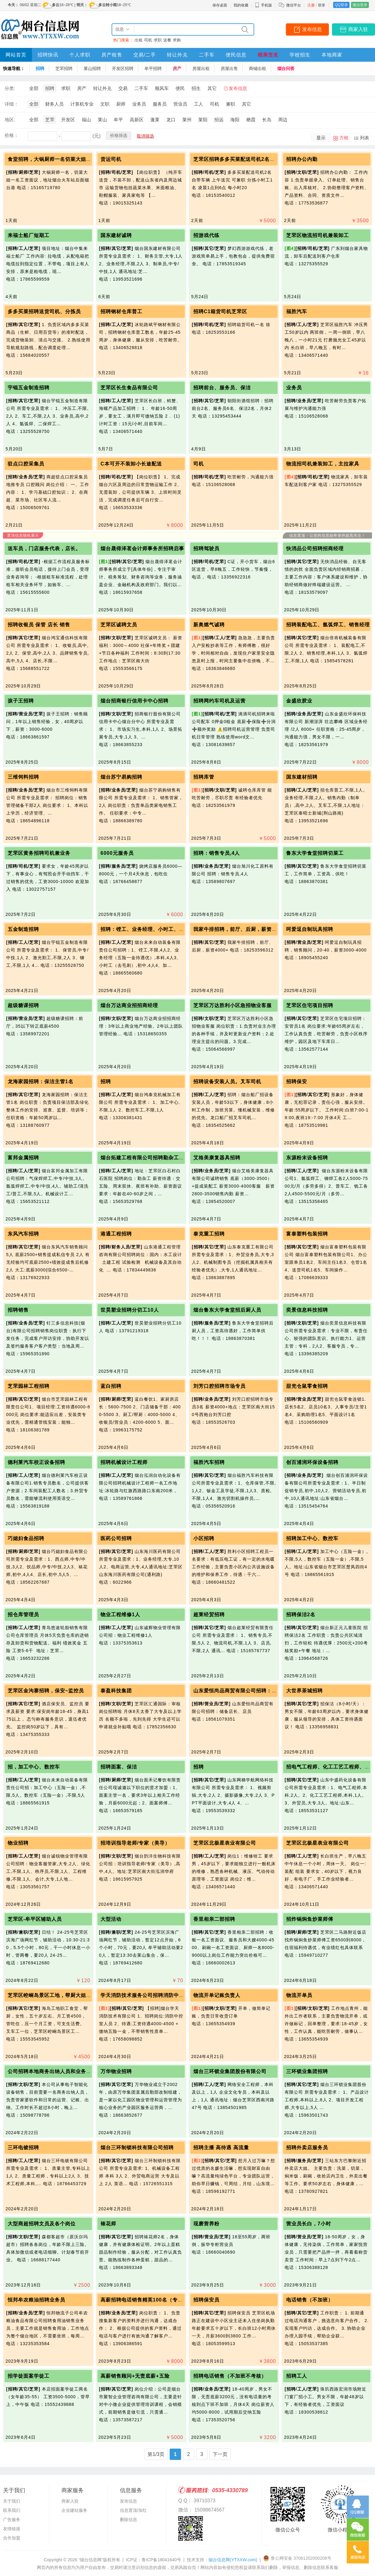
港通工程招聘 (116, 1233)
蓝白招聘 (111, 1386)
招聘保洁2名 (300, 1614)
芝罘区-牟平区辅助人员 (35, 1919)
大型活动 (111, 1919)
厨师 (120, 104)
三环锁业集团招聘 (307, 2071)
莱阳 (202, 119)
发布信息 (312, 29)
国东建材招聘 (302, 777)
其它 (212, 88)
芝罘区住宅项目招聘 (309, 1005)
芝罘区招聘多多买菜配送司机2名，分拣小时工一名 (252, 159)
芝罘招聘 (64, 68)
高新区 (137, 119)
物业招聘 (18, 1843)
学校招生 (300, 54)
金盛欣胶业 (299, 700)
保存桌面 (219, 5)
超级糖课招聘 (23, 1005)
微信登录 (360, 5)
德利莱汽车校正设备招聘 (36, 1462)
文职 (104, 104)
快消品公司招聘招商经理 (315, 548)
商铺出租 (257, 68)
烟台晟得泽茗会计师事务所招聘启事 (142, 548)
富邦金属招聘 (23, 1157)
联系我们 (11, 2510)
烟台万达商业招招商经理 (129, 1005)
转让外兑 (177, 54)
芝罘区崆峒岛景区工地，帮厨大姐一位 (52, 1995)
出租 (139, 40)
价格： (11, 135)
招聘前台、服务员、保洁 (222, 387)
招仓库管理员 (23, 1614)
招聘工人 (296, 2376)
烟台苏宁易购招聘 (121, 777)
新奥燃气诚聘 (209, 624)
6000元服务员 (117, 853)
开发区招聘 (122, 68)
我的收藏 (241, 5)
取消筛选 (145, 136)
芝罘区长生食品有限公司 (129, 387)
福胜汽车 (296, 311)
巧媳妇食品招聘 (26, 1538)
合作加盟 (11, 2537)
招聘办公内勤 (302, 159)
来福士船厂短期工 (28, 235)
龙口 (171, 119)
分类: (10, 88)
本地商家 (332, 54)
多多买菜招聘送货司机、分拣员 (44, 311)
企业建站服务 (74, 2510)
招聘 (40, 68)
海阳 (234, 119)
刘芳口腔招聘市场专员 (219, 1386)
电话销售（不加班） (309, 2299)
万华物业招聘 (116, 2071)
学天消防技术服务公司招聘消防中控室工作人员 (155, 1995)
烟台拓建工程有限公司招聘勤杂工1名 (144, 1157)
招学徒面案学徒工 (28, 2376)
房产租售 (111, 54)
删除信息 (128, 2519)
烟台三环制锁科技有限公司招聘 (137, 2147)
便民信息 (236, 54)
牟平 (118, 119)
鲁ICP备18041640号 (161, 2559)
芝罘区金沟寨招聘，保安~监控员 (46, 1690)
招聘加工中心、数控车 (312, 1538)
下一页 (220, 2454)
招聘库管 (203, 777)
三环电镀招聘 (23, 2147)
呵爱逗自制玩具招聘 (309, 929)
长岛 (266, 119)
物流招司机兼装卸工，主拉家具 (322, 463)
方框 (344, 137)
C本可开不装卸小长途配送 (131, 463)
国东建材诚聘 (116, 235)
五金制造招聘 (23, 929)
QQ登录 (341, 5)
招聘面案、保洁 (119, 1766)
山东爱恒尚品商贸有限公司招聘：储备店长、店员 (250, 1690)
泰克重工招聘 (209, 1233)
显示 (321, 137)
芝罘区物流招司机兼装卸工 (317, 235)
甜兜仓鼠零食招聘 (307, 1386)
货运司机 (111, 159)
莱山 (102, 119)
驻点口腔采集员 (26, 463)
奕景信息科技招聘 (307, 1310)
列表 (364, 137)
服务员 (160, 104)
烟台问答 (285, 68)
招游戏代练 (206, 235)
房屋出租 (201, 68)
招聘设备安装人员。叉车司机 (227, 1081)
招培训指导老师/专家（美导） (135, 1843)
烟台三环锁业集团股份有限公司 (229, 2071)
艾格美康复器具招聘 (216, 1157)
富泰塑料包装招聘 (307, 1233)
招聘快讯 (48, 54)
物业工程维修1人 (120, 1614)
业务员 (139, 104)
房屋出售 (229, 68)
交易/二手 (144, 54)
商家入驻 (358, 29)
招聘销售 (18, 1310)
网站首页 (16, 54)
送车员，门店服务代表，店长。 (44, 548)
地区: (10, 119)
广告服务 (11, 2519)
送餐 (167, 40)
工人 (198, 104)
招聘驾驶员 (206, 548)
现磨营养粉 (206, 2223)
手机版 (263, 5)
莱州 (186, 119)
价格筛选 (118, 135)
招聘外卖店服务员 (307, 2147)
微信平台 (293, 5)
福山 (86, 119)
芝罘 (49, 119)
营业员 (180, 104)
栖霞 (250, 119)
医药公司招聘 (116, 1538)
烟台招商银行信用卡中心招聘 (134, 700)
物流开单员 (299, 1995)
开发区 (68, 119)
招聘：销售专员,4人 (216, 853)
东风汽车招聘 (23, 1233)
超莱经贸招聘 (209, 1614)
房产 (177, 68)
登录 (321, 5)
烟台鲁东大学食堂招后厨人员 (227, 1310)
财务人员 (54, 104)
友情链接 (11, 2528)
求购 (177, 40)
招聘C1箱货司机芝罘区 (220, 311)
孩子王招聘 (21, 700)
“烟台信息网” (90, 2559)
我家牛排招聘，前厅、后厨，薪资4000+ (240, 929)
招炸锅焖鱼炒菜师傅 (309, 1919)
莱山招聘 (92, 68)
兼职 (230, 104)
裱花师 (108, 2223)
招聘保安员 (206, 2299)
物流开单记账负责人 (216, 1995)
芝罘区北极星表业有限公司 (224, 1843)
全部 (33, 88)
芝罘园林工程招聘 (28, 1386)
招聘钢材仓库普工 (121, 311)
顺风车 (162, 88)
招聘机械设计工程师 (124, 1462)
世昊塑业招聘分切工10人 (130, 1310)
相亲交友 (268, 54)
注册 (311, 5)
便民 (180, 88)
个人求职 (79, 54)
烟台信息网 (232, 2559)
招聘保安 (296, 1081)
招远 (218, 119)
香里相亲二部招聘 (214, 1919)
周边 (282, 119)
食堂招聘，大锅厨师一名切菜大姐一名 (52, 159)
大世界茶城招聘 (304, 1690)
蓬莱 (155, 119)
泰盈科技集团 (116, 1690)
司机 (148, 40)
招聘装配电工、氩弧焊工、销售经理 (328, 624)
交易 (123, 88)
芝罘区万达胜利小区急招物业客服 (232, 1005)
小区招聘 (203, 1538)
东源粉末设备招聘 (307, 1157)
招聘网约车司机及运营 (219, 700)
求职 (158, 40)
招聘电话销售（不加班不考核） (229, 2376)
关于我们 (11, 2501)
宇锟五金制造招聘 (28, 387)
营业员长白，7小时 (308, 2223)
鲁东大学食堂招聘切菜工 (315, 853)
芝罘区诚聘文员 (119, 624)
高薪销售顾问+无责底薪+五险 (135, 2376)
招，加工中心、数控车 (34, 1766)
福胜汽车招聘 (209, 1462)
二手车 (207, 54)
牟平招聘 (153, 68)
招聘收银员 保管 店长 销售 (39, 624)
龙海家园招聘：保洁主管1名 (40, 1081)
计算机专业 (81, 104)
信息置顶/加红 (133, 2510)
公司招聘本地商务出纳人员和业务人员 (52, 2071)
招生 (196, 88)
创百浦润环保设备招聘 (312, 1462)
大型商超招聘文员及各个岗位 (42, 2223)
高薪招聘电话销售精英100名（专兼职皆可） (152, 2299)
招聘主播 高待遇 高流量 (221, 2147)
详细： (11, 104)
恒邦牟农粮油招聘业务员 (36, 2299)
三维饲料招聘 (23, 777)
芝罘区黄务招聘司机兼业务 (39, 853)
